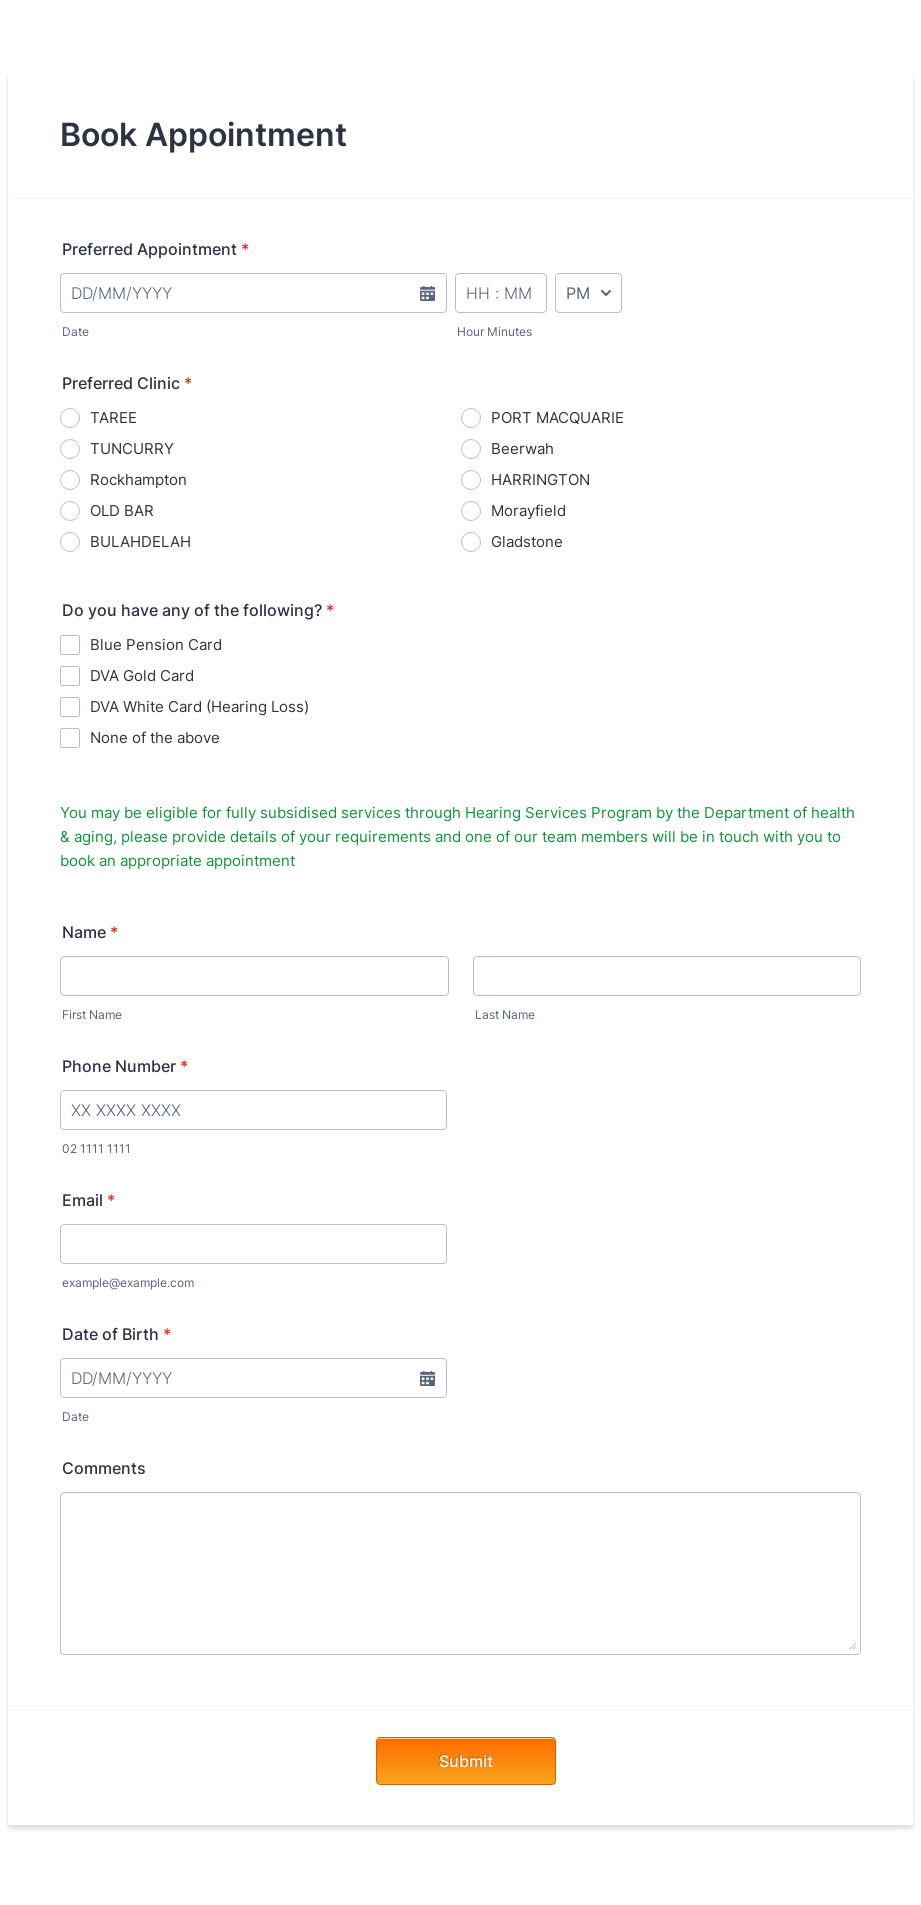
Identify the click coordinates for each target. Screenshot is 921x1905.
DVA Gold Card (142, 675)
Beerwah (522, 448)
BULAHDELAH (140, 541)
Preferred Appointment (155, 249)
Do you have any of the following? (198, 610)
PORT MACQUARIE (557, 417)
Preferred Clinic (127, 383)
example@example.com (128, 1282)
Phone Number (125, 1066)
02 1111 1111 (96, 1148)
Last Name (505, 1014)
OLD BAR (122, 510)
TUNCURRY (132, 448)
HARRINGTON (540, 479)
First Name (92, 1014)
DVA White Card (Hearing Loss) (199, 706)
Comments (104, 1468)
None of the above (155, 737)
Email (88, 1200)
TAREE (113, 417)
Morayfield (528, 510)
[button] (427, 306)
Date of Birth (116, 1334)
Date (75, 331)
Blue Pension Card (156, 644)
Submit (466, 1761)
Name (90, 932)
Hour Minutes (494, 331)
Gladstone (527, 541)
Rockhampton (138, 479)
